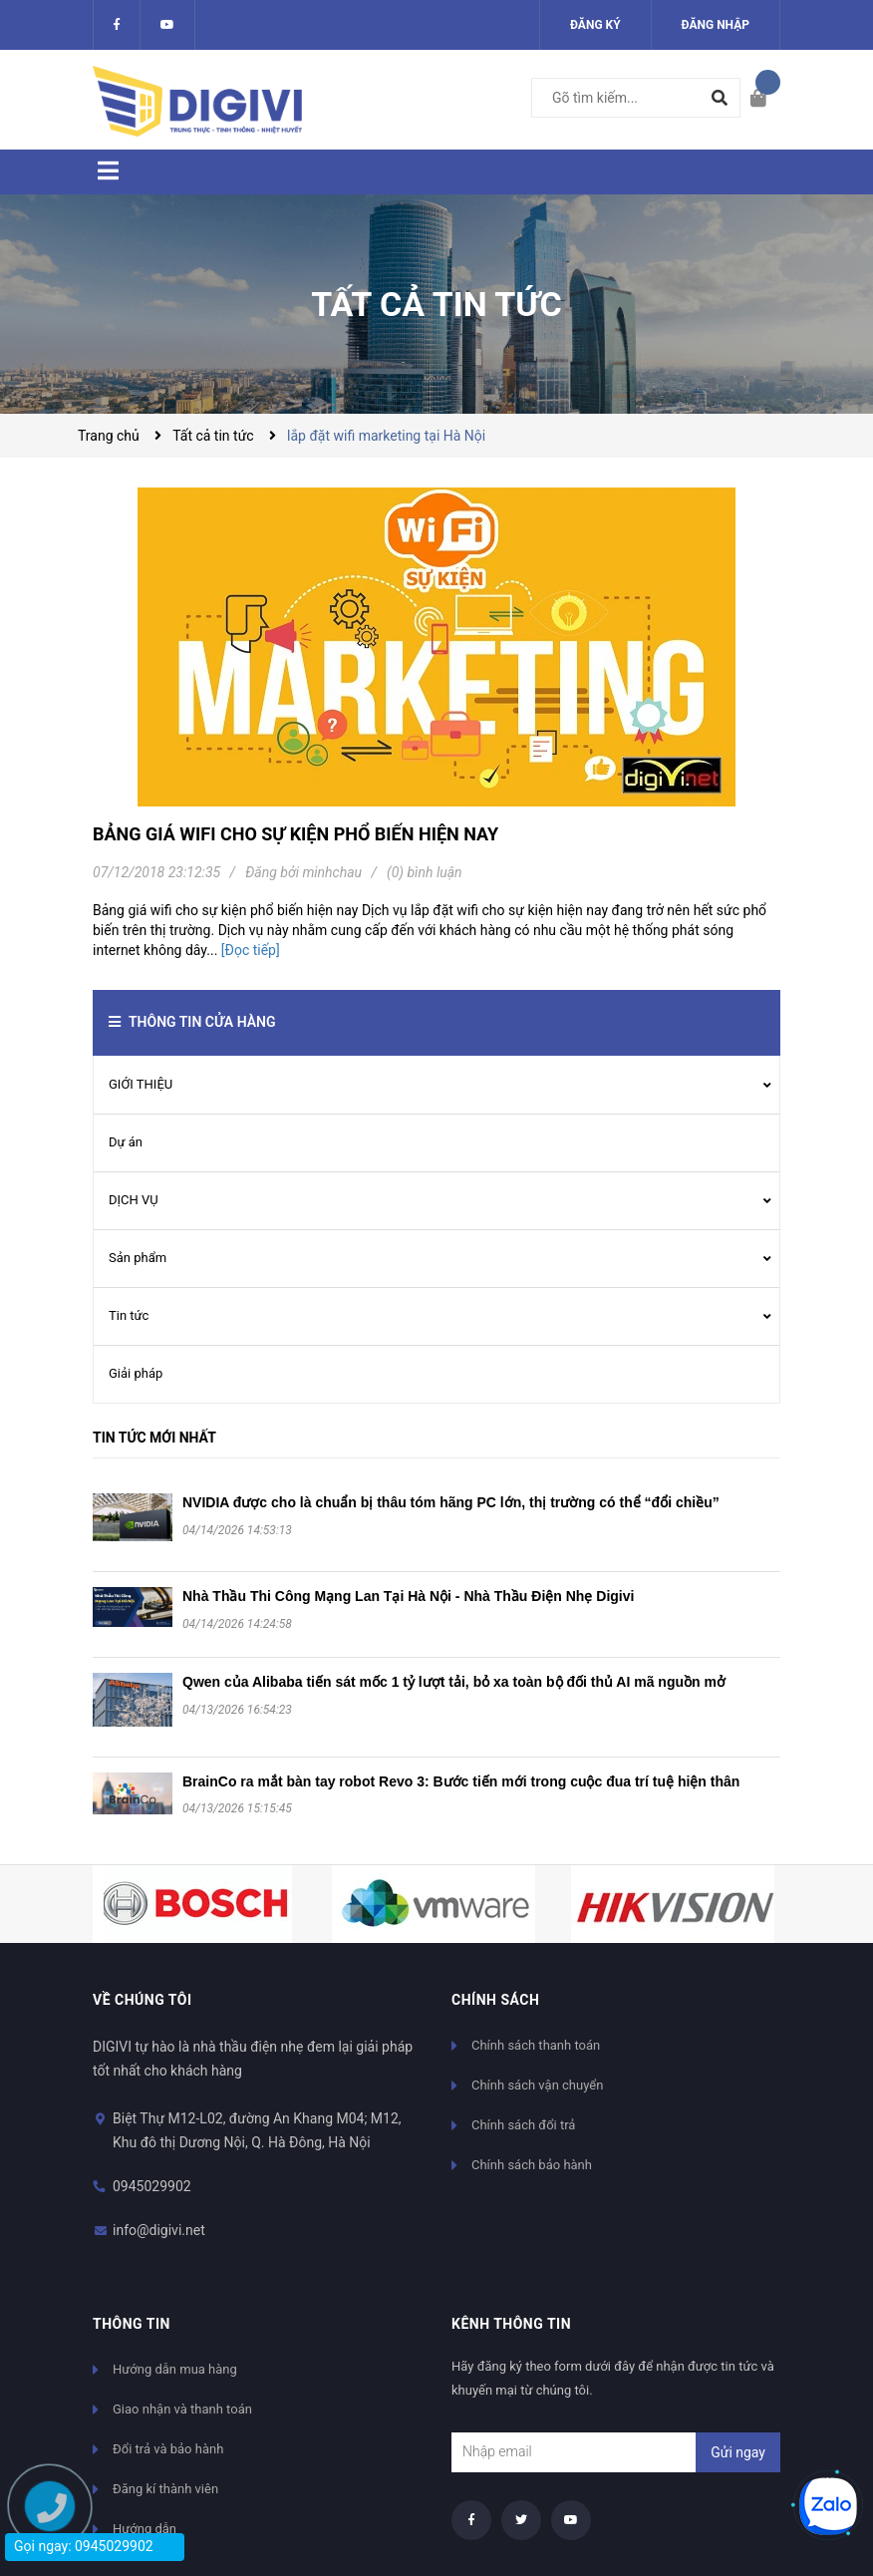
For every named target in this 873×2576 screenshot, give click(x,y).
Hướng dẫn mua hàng (175, 2369)
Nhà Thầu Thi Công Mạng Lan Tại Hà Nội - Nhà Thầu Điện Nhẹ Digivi (408, 1596)
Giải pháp (135, 1373)
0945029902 (152, 2186)
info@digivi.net (159, 2230)
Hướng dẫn (144, 2528)
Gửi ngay (738, 2452)
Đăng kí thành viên (165, 2488)
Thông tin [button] (131, 2324)
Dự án (126, 1141)
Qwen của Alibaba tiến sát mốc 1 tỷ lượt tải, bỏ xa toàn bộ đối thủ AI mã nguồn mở (454, 1682)
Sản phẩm (137, 1257)
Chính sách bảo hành (531, 2164)
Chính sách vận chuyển (537, 2085)
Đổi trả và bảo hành (168, 2448)
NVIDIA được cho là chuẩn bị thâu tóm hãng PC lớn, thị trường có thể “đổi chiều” (451, 1502)
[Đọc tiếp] (250, 950)
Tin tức (128, 1315)
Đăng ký (595, 25)
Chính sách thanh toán (535, 2045)
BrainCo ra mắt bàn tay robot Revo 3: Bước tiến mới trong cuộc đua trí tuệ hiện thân (460, 1781)
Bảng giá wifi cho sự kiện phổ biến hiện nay (295, 833)
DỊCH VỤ (133, 1199)
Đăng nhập (715, 25)
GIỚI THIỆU (140, 1084)
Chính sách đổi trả (523, 2124)
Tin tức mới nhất (154, 1438)
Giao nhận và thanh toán (182, 2409)
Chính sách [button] (495, 2000)
